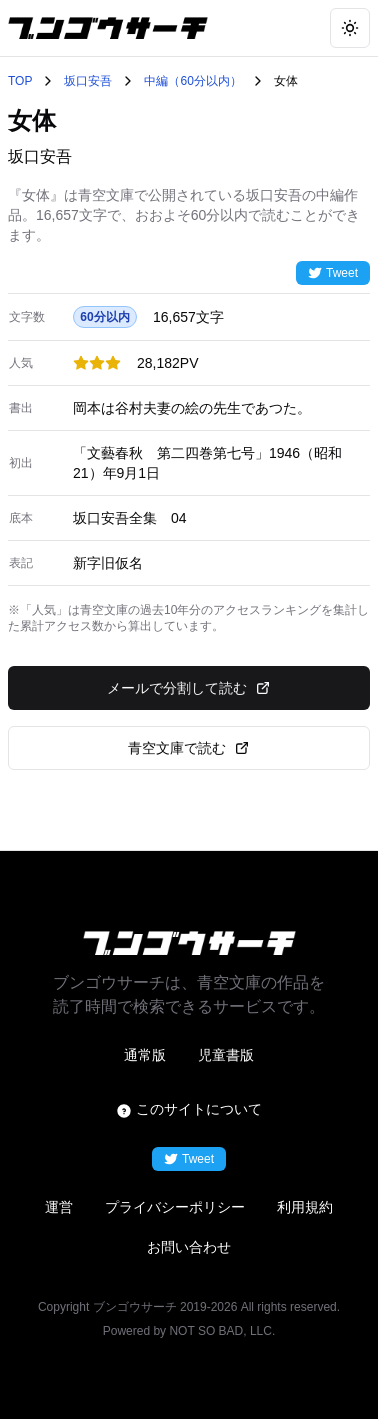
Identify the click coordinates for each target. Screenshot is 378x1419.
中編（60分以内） (192, 81)
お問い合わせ (189, 1247)
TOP (20, 81)
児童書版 (226, 1055)
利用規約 (305, 1207)
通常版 (145, 1055)
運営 (59, 1207)
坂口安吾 (88, 81)
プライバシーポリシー (175, 1207)
